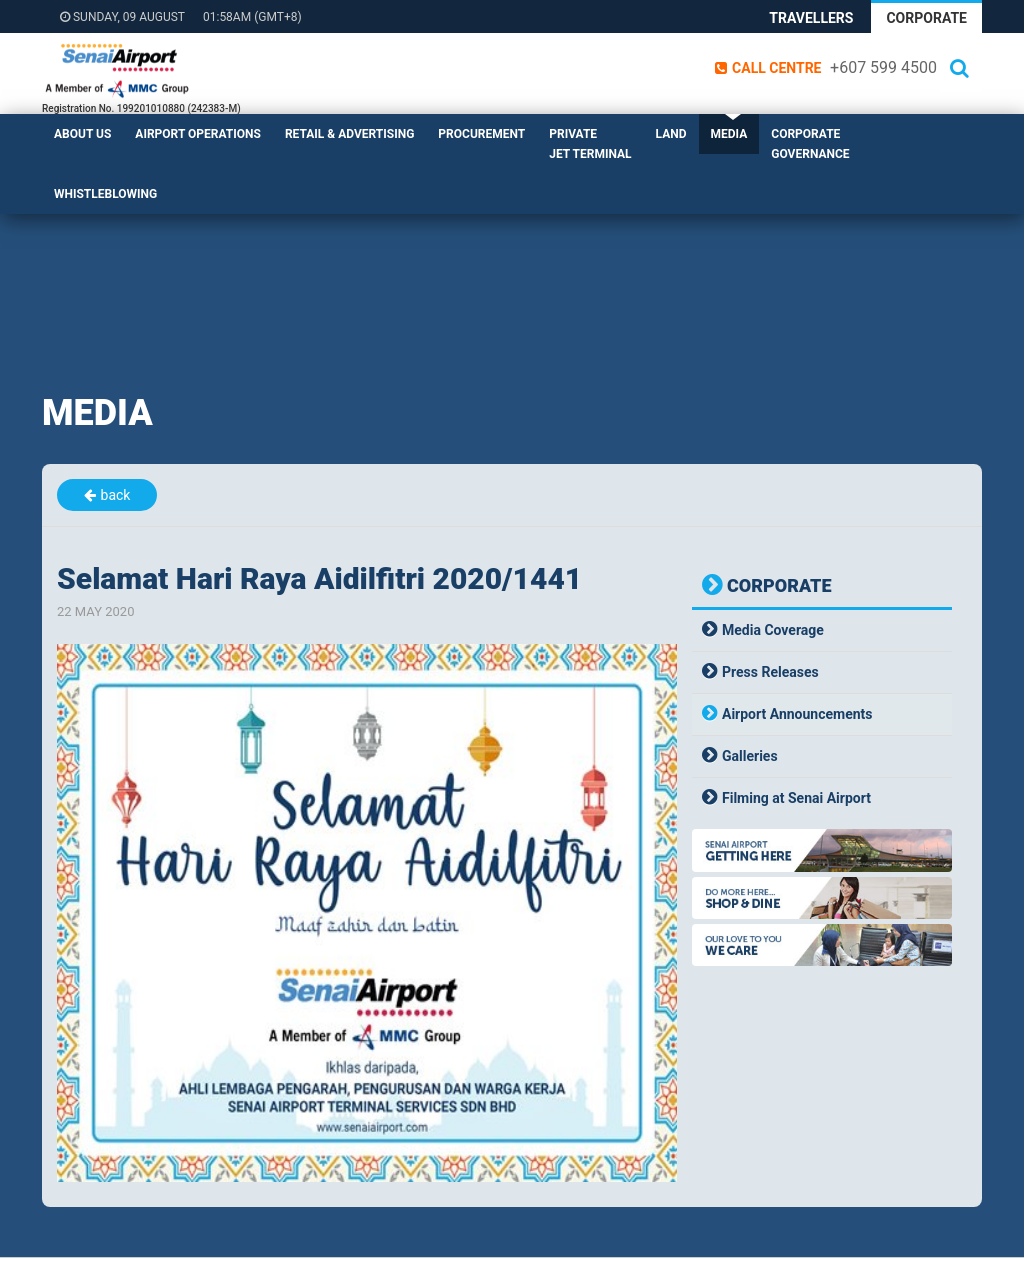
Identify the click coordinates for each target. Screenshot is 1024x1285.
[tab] (822, 630)
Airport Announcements (797, 714)
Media (729, 134)
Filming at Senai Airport (796, 798)
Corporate (926, 18)
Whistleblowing (105, 194)
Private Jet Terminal (590, 144)
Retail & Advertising (349, 134)
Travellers (811, 18)
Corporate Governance (810, 144)
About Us (82, 134)
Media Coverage (773, 630)
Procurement (481, 134)
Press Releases (770, 672)
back (116, 495)
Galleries (750, 756)
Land (671, 134)
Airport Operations (198, 134)
